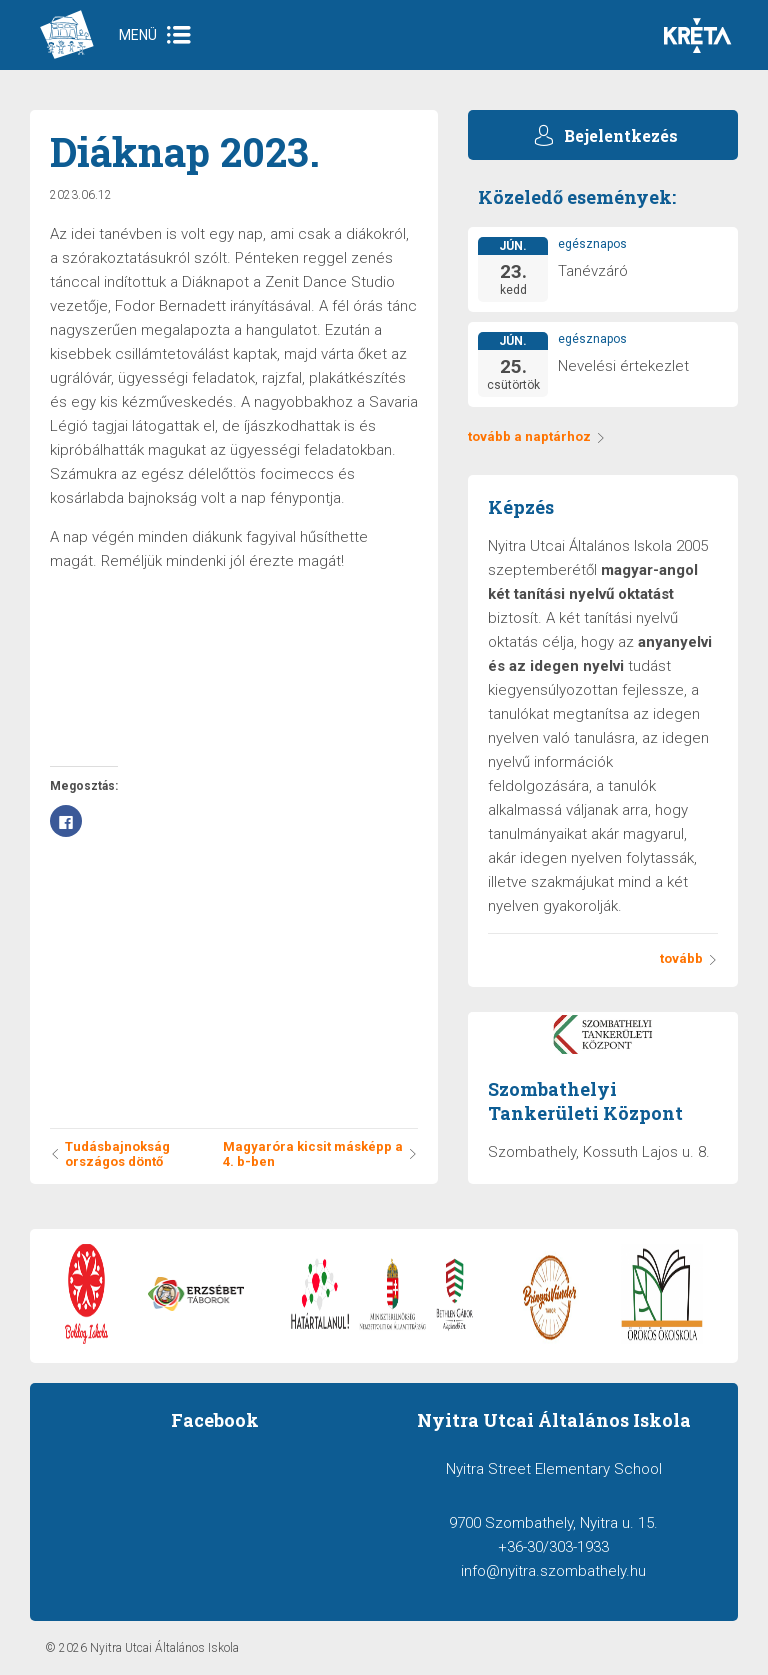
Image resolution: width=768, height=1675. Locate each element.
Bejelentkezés (621, 135)
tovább (689, 958)
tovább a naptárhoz (537, 436)
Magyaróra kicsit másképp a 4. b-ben (320, 1154)
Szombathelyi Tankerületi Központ (585, 1101)
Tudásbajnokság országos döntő (110, 1154)
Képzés (521, 507)
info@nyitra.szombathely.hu (553, 1571)
